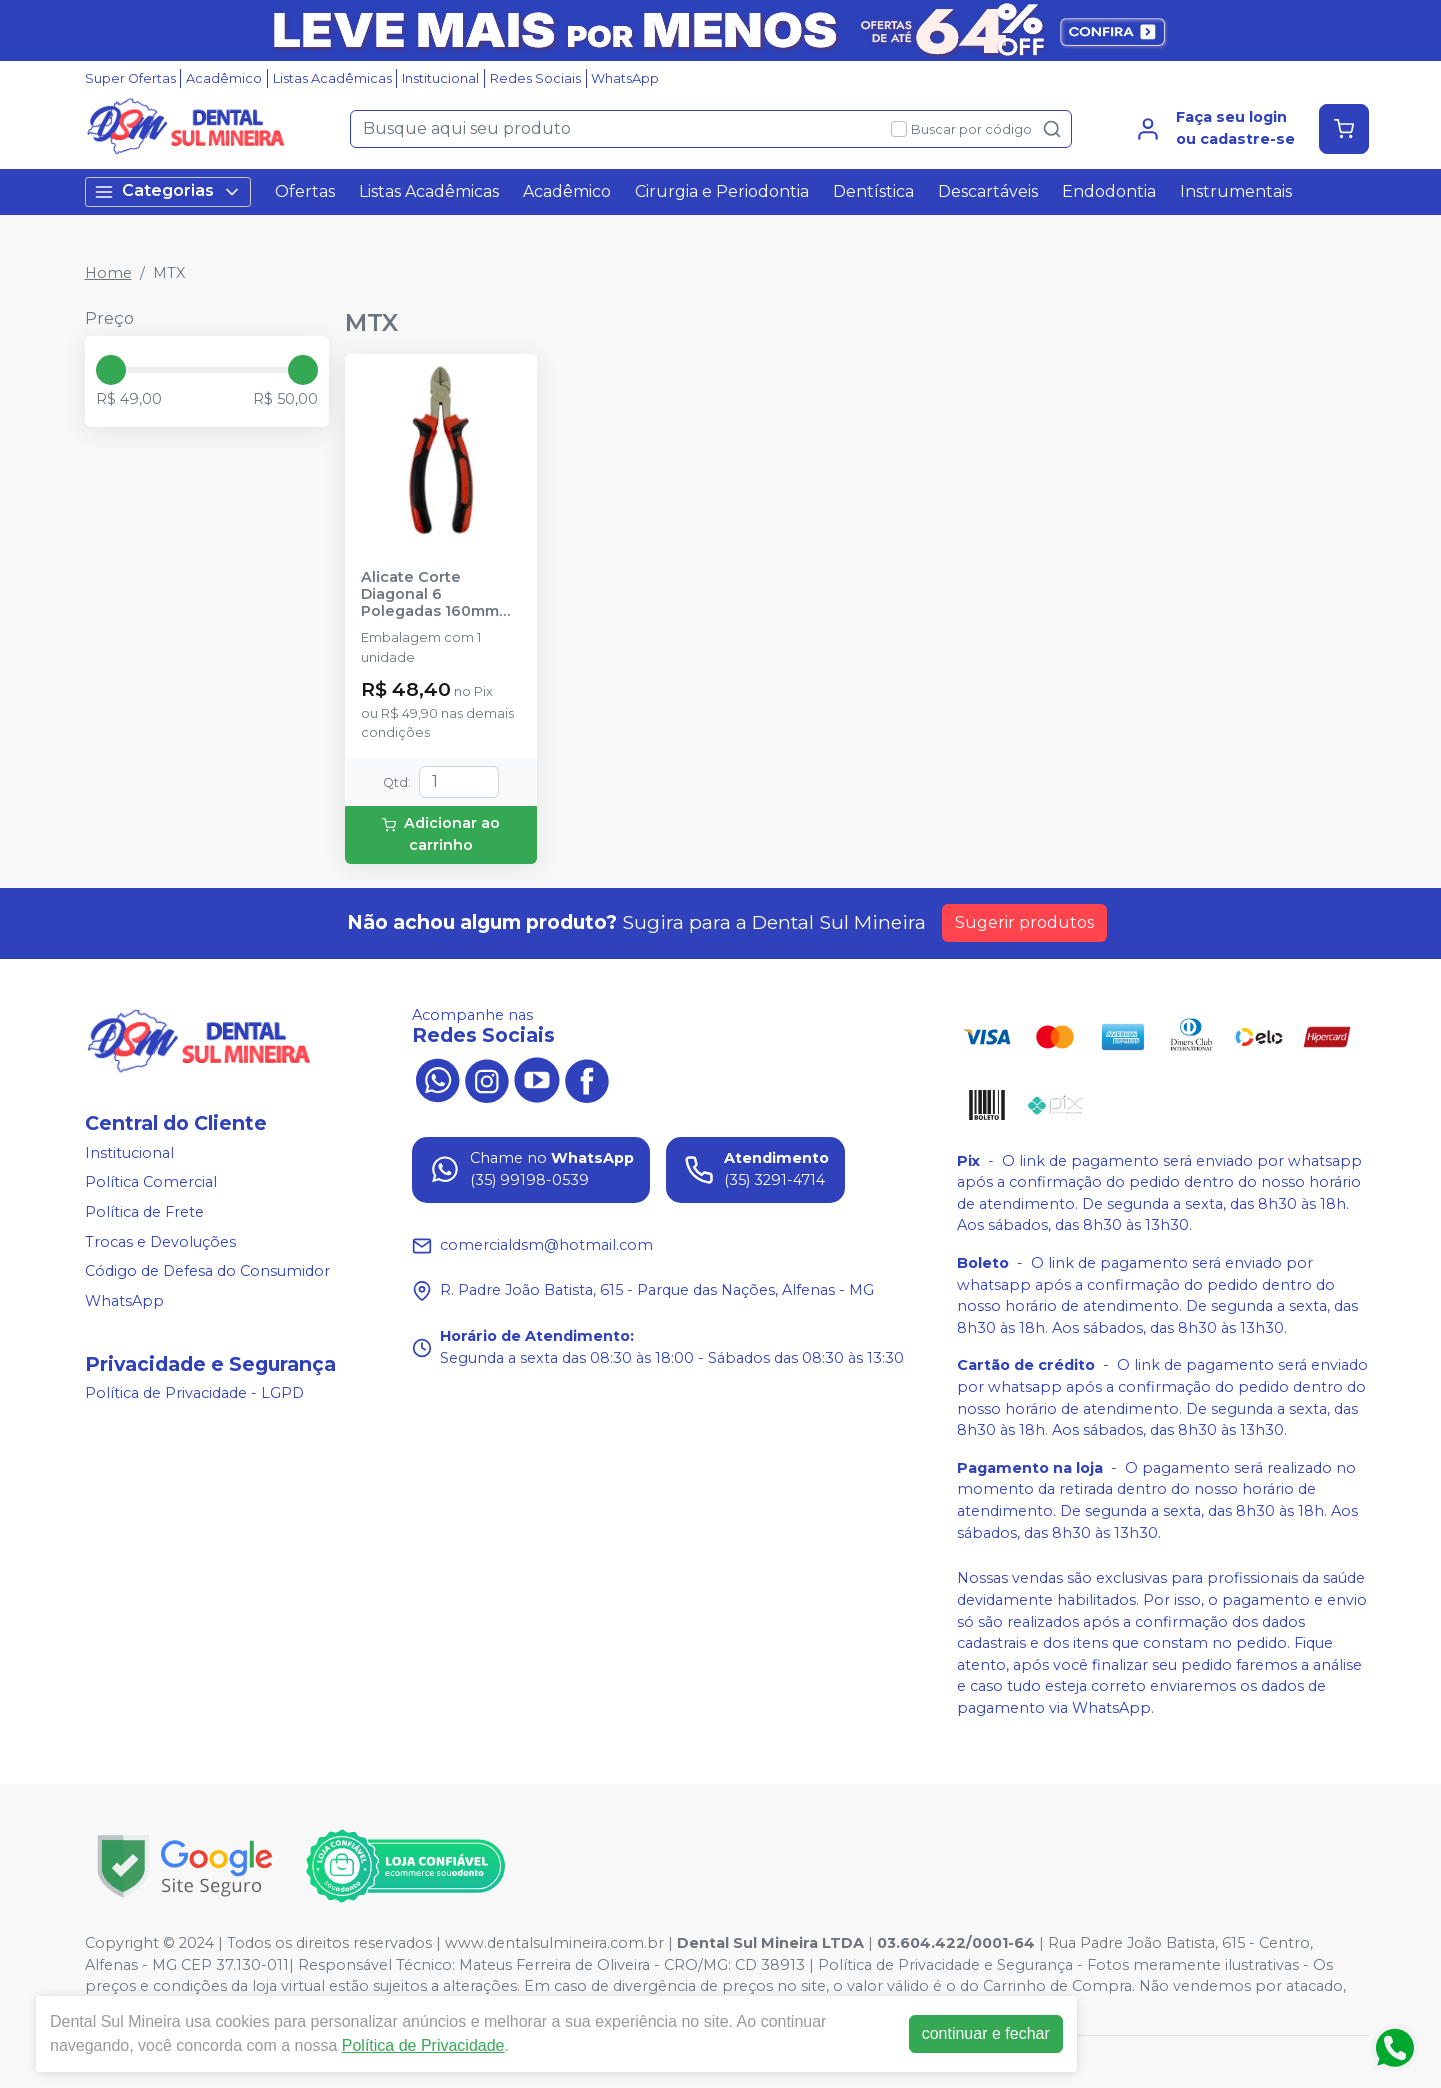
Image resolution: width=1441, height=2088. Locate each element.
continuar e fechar (986, 2033)
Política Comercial (151, 1182)
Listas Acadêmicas (332, 78)
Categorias (168, 191)
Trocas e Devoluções (160, 1242)
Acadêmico (224, 78)
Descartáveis (988, 191)
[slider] (111, 370)
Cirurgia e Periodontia (722, 191)
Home (108, 273)
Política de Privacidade (423, 2045)
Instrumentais (1236, 191)
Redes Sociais (535, 78)
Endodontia (1109, 191)
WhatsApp (625, 78)
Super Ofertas (130, 78)
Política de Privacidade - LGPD (194, 1394)
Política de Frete (144, 1212)
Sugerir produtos (1024, 922)
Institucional (440, 78)
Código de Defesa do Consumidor (207, 1271)
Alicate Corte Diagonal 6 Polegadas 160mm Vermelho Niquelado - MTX (438, 595)
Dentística (873, 191)
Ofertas (305, 191)
